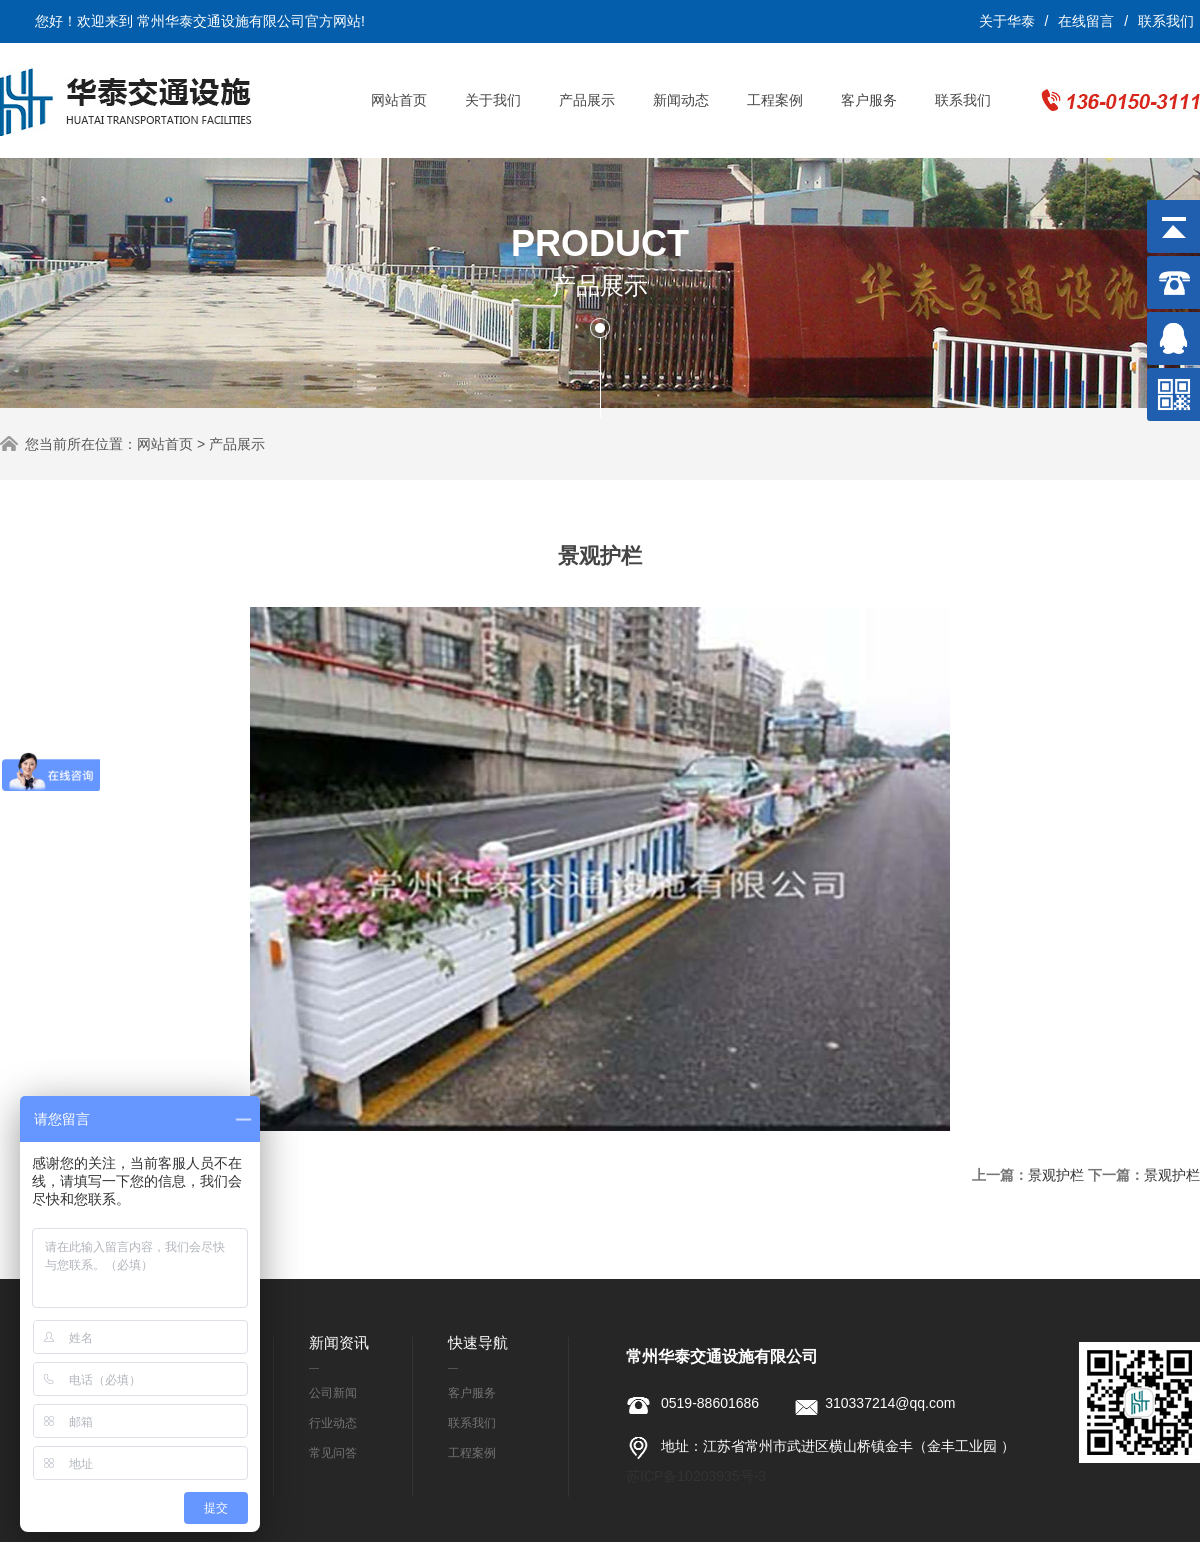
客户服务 (869, 100)
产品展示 (587, 100)
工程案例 (775, 100)
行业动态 (333, 1423)
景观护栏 (1056, 1175)
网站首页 (399, 100)
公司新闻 (333, 1393)
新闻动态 (681, 100)
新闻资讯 (339, 1342)
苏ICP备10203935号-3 (696, 1476)
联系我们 (1166, 21)
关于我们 (493, 100)
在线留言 (1086, 21)
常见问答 (333, 1453)
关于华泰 (1007, 21)
